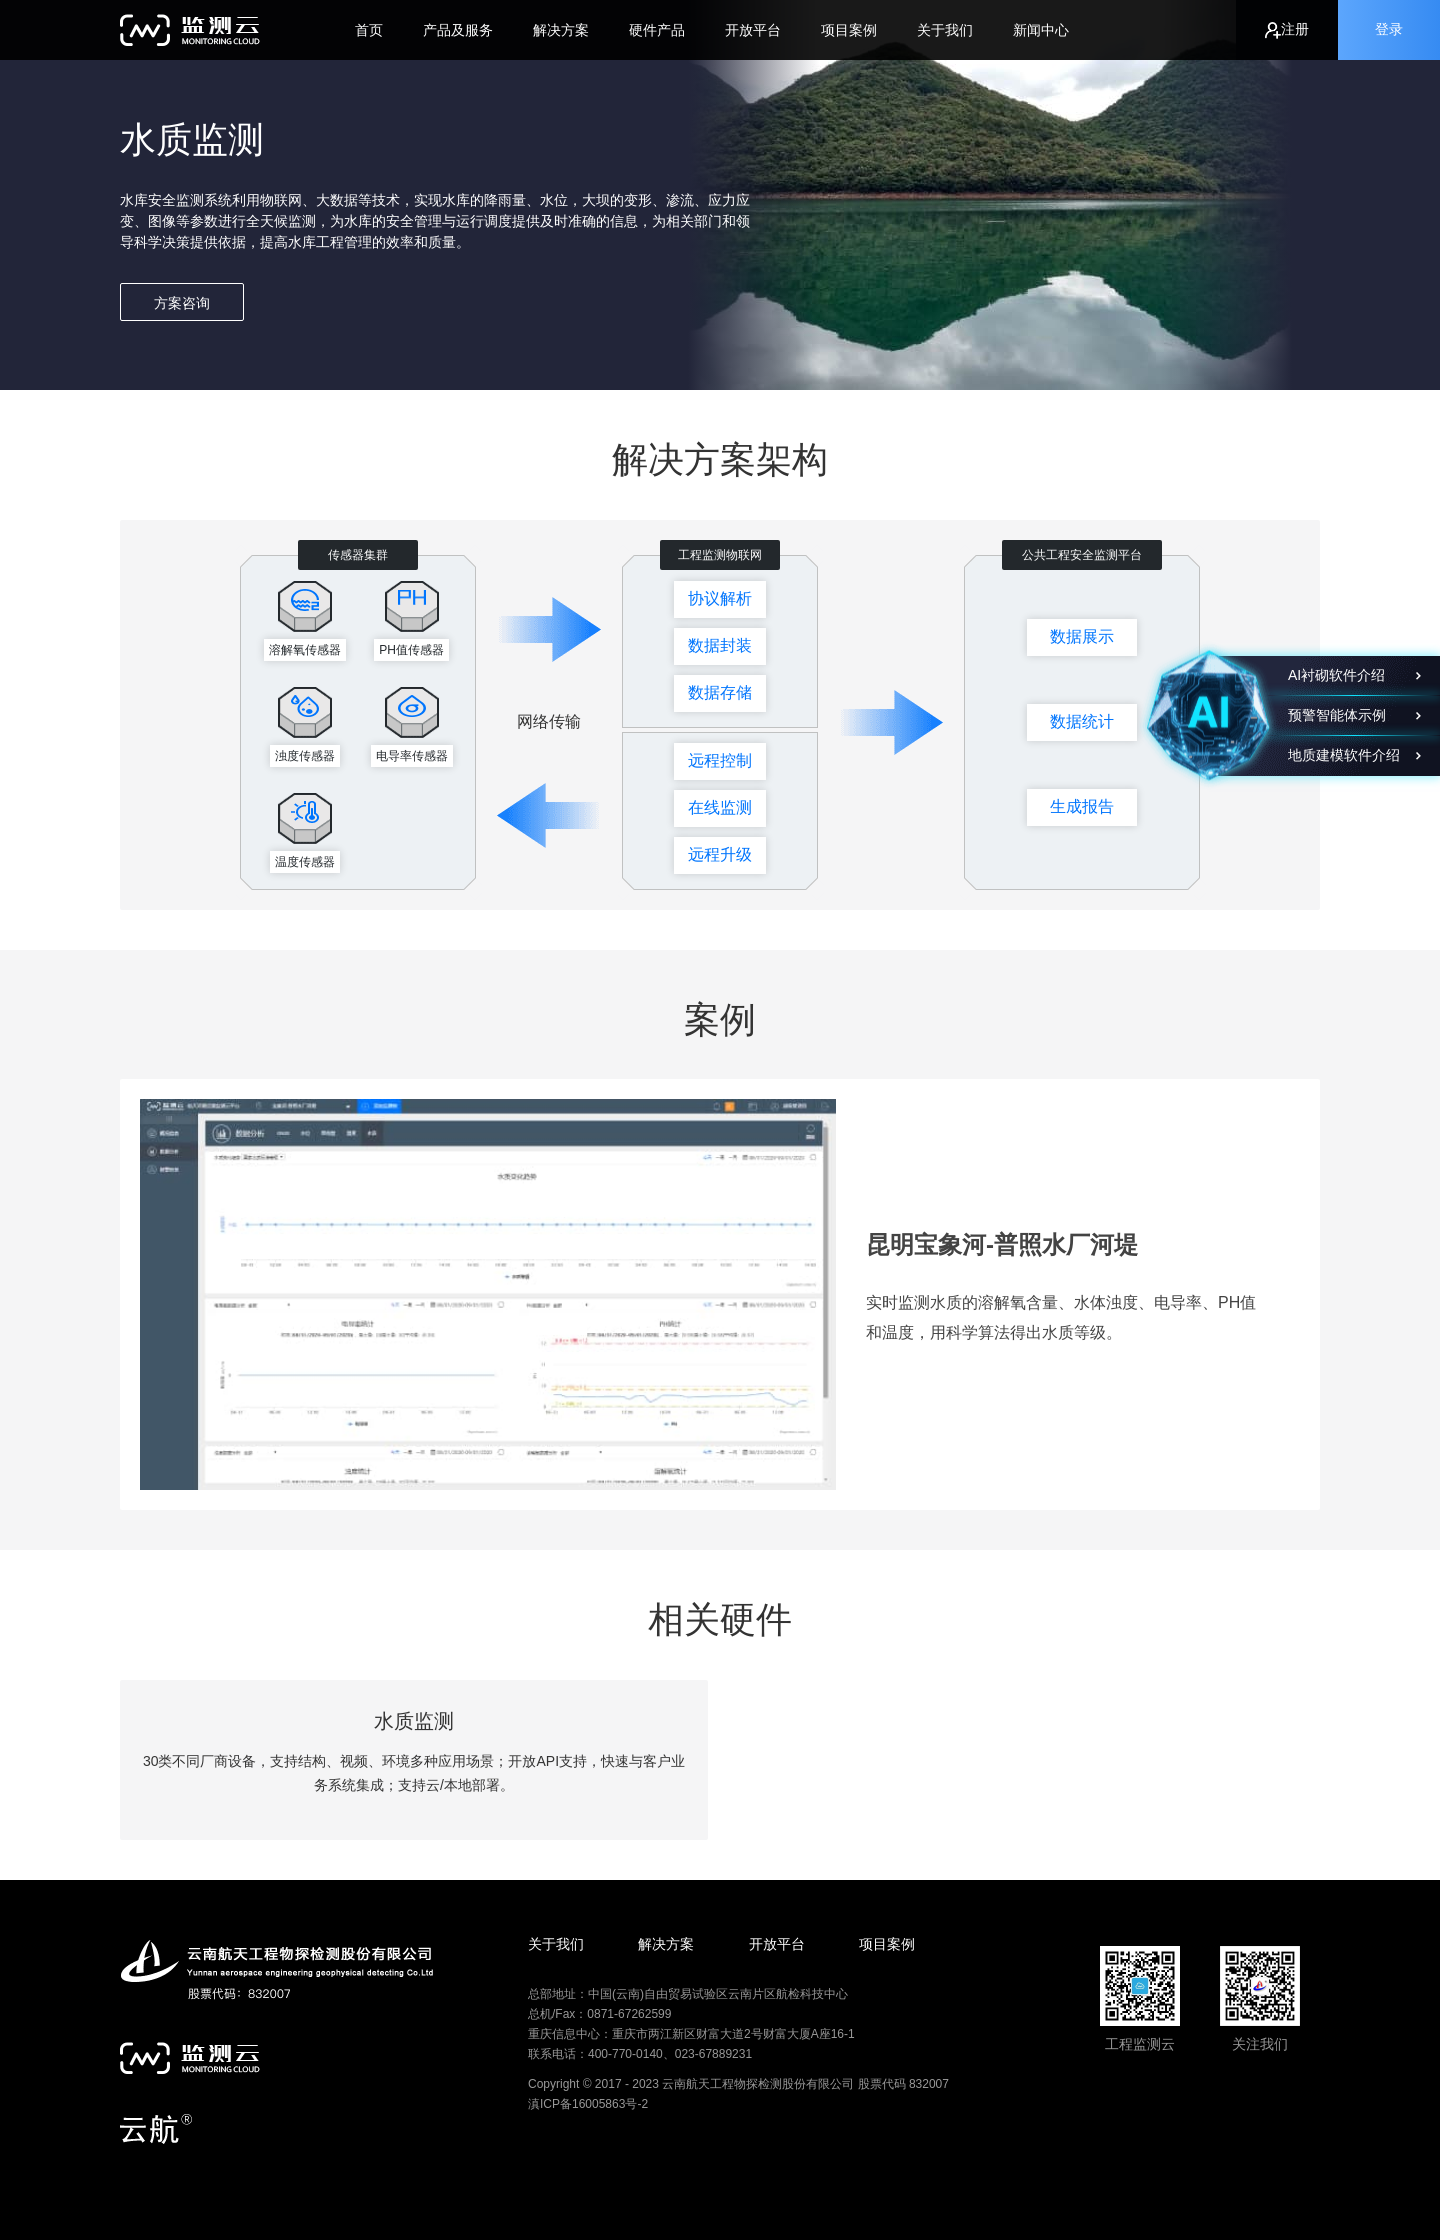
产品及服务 (458, 30)
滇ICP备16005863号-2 (588, 2104)
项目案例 (849, 30)
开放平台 (753, 30)
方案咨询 (182, 303)
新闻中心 (1041, 30)
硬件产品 (657, 30)
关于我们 (945, 30)
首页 (369, 30)
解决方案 (561, 30)
